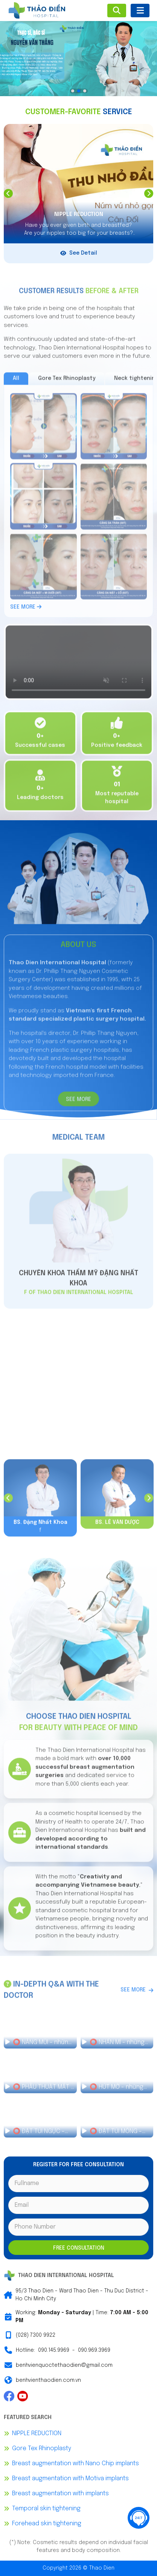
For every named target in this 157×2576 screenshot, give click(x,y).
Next (148, 193)
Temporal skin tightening (46, 2508)
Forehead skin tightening (46, 2523)
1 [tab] (72, 90)
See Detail (78, 253)
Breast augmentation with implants (60, 2493)
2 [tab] (78, 90)
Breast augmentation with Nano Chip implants (75, 2463)
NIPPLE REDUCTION (36, 2433)
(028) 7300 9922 (35, 2335)
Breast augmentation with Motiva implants (70, 2478)
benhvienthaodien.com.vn (48, 2380)
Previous (8, 193)
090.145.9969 (53, 2350)
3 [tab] (84, 90)
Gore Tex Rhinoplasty (41, 2448)
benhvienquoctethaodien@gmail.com (64, 2365)
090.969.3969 (94, 2350)
